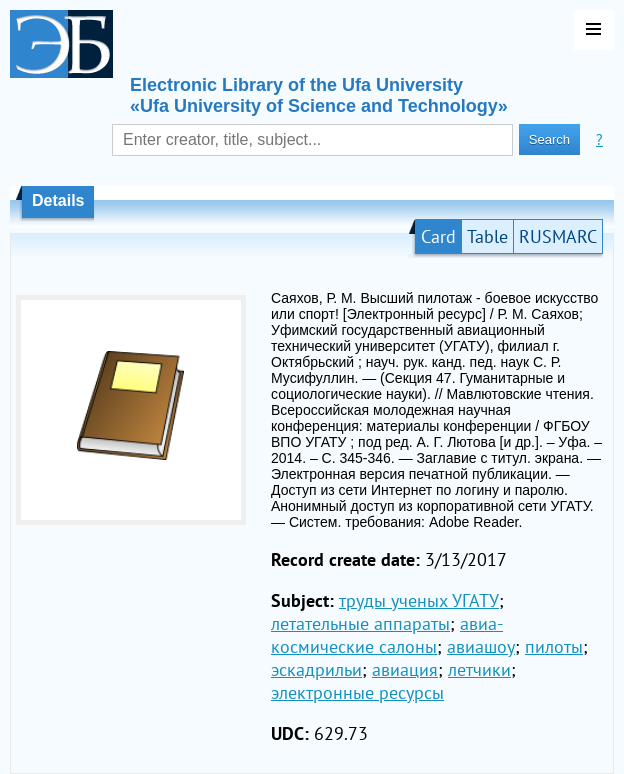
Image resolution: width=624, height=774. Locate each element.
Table (487, 236)
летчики (479, 669)
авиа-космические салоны (387, 635)
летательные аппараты (360, 623)
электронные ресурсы (357, 692)
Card (438, 236)
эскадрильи (316, 669)
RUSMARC (558, 236)
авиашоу (481, 646)
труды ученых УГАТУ (419, 600)
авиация (405, 669)
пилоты (554, 646)
